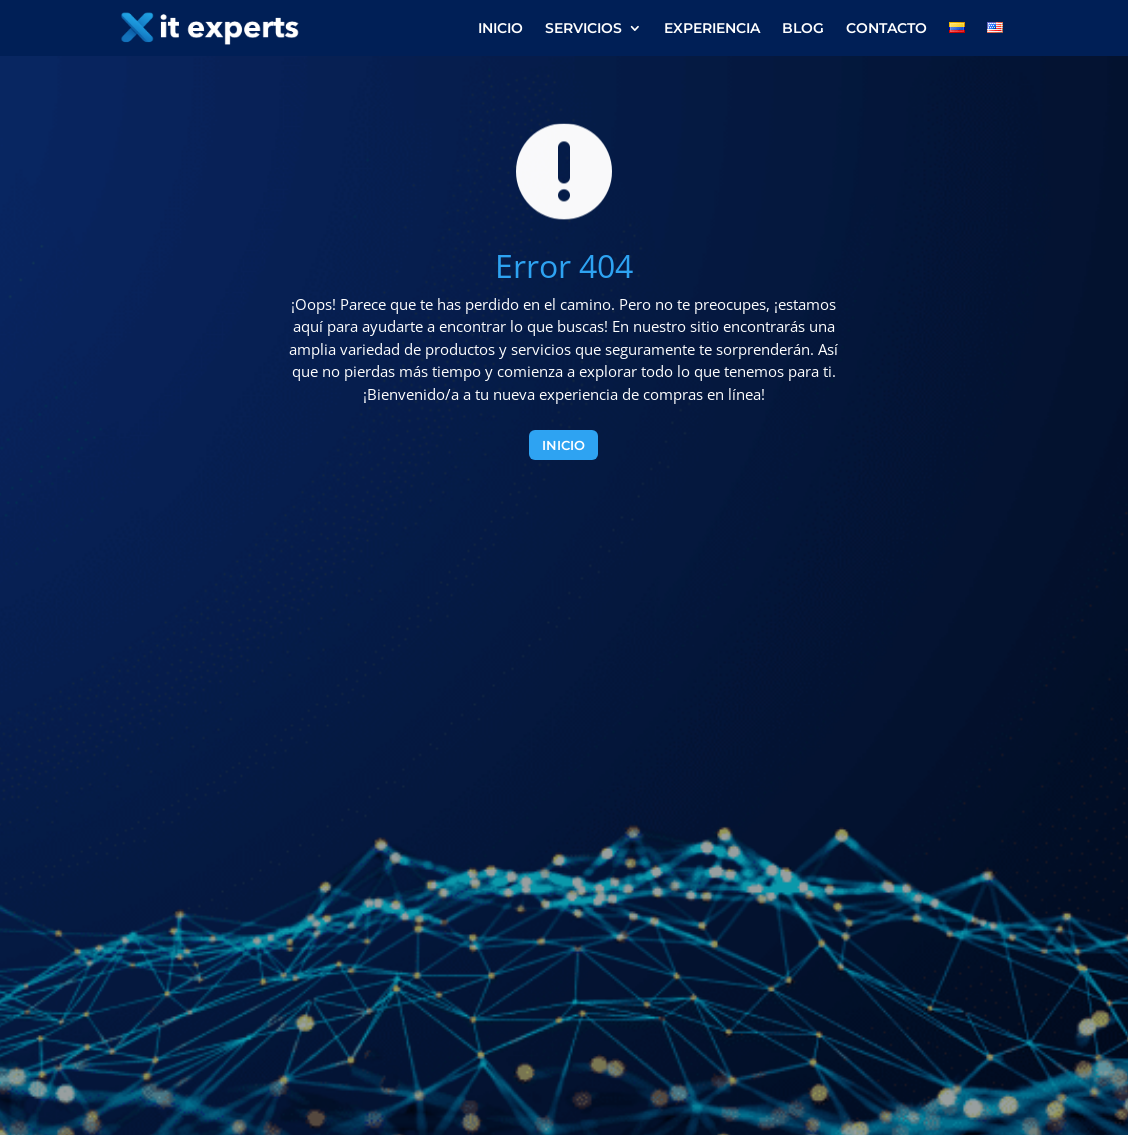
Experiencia (712, 29)
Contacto (886, 29)
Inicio (500, 29)
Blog (803, 29)
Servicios (583, 29)
